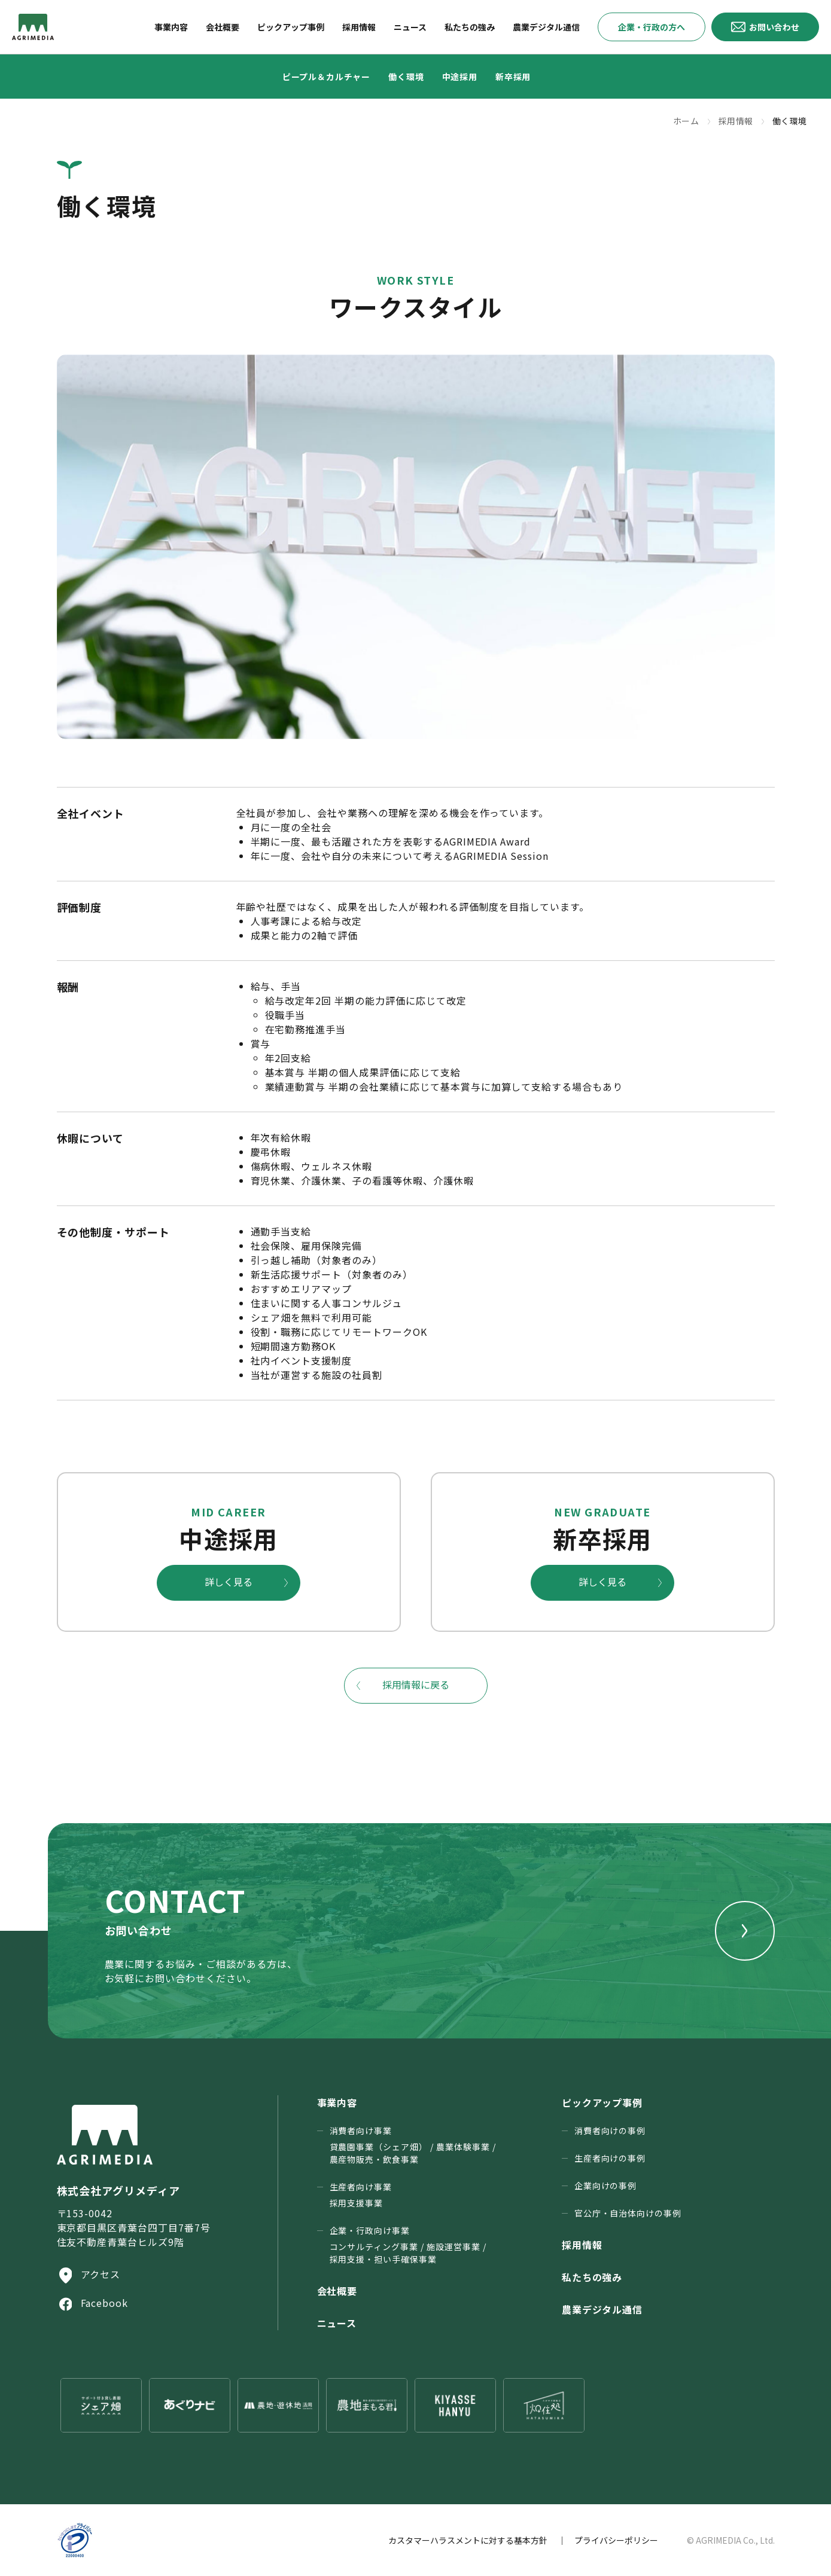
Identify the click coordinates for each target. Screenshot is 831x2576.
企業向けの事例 (605, 2186)
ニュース (337, 2323)
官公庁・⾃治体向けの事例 (628, 2213)
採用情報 (736, 121)
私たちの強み (592, 2277)
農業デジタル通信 (602, 2309)
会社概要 (337, 2291)
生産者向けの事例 (610, 2158)
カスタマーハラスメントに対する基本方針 (467, 2540)
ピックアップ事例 (602, 2102)
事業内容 (337, 2102)
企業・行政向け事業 (408, 2245)
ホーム (686, 121)
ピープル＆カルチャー (326, 76)
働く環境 (406, 76)
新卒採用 (513, 76)
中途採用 (459, 76)
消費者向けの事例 (610, 2131)
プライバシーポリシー (616, 2540)
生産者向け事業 (361, 2195)
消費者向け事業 (413, 2145)
